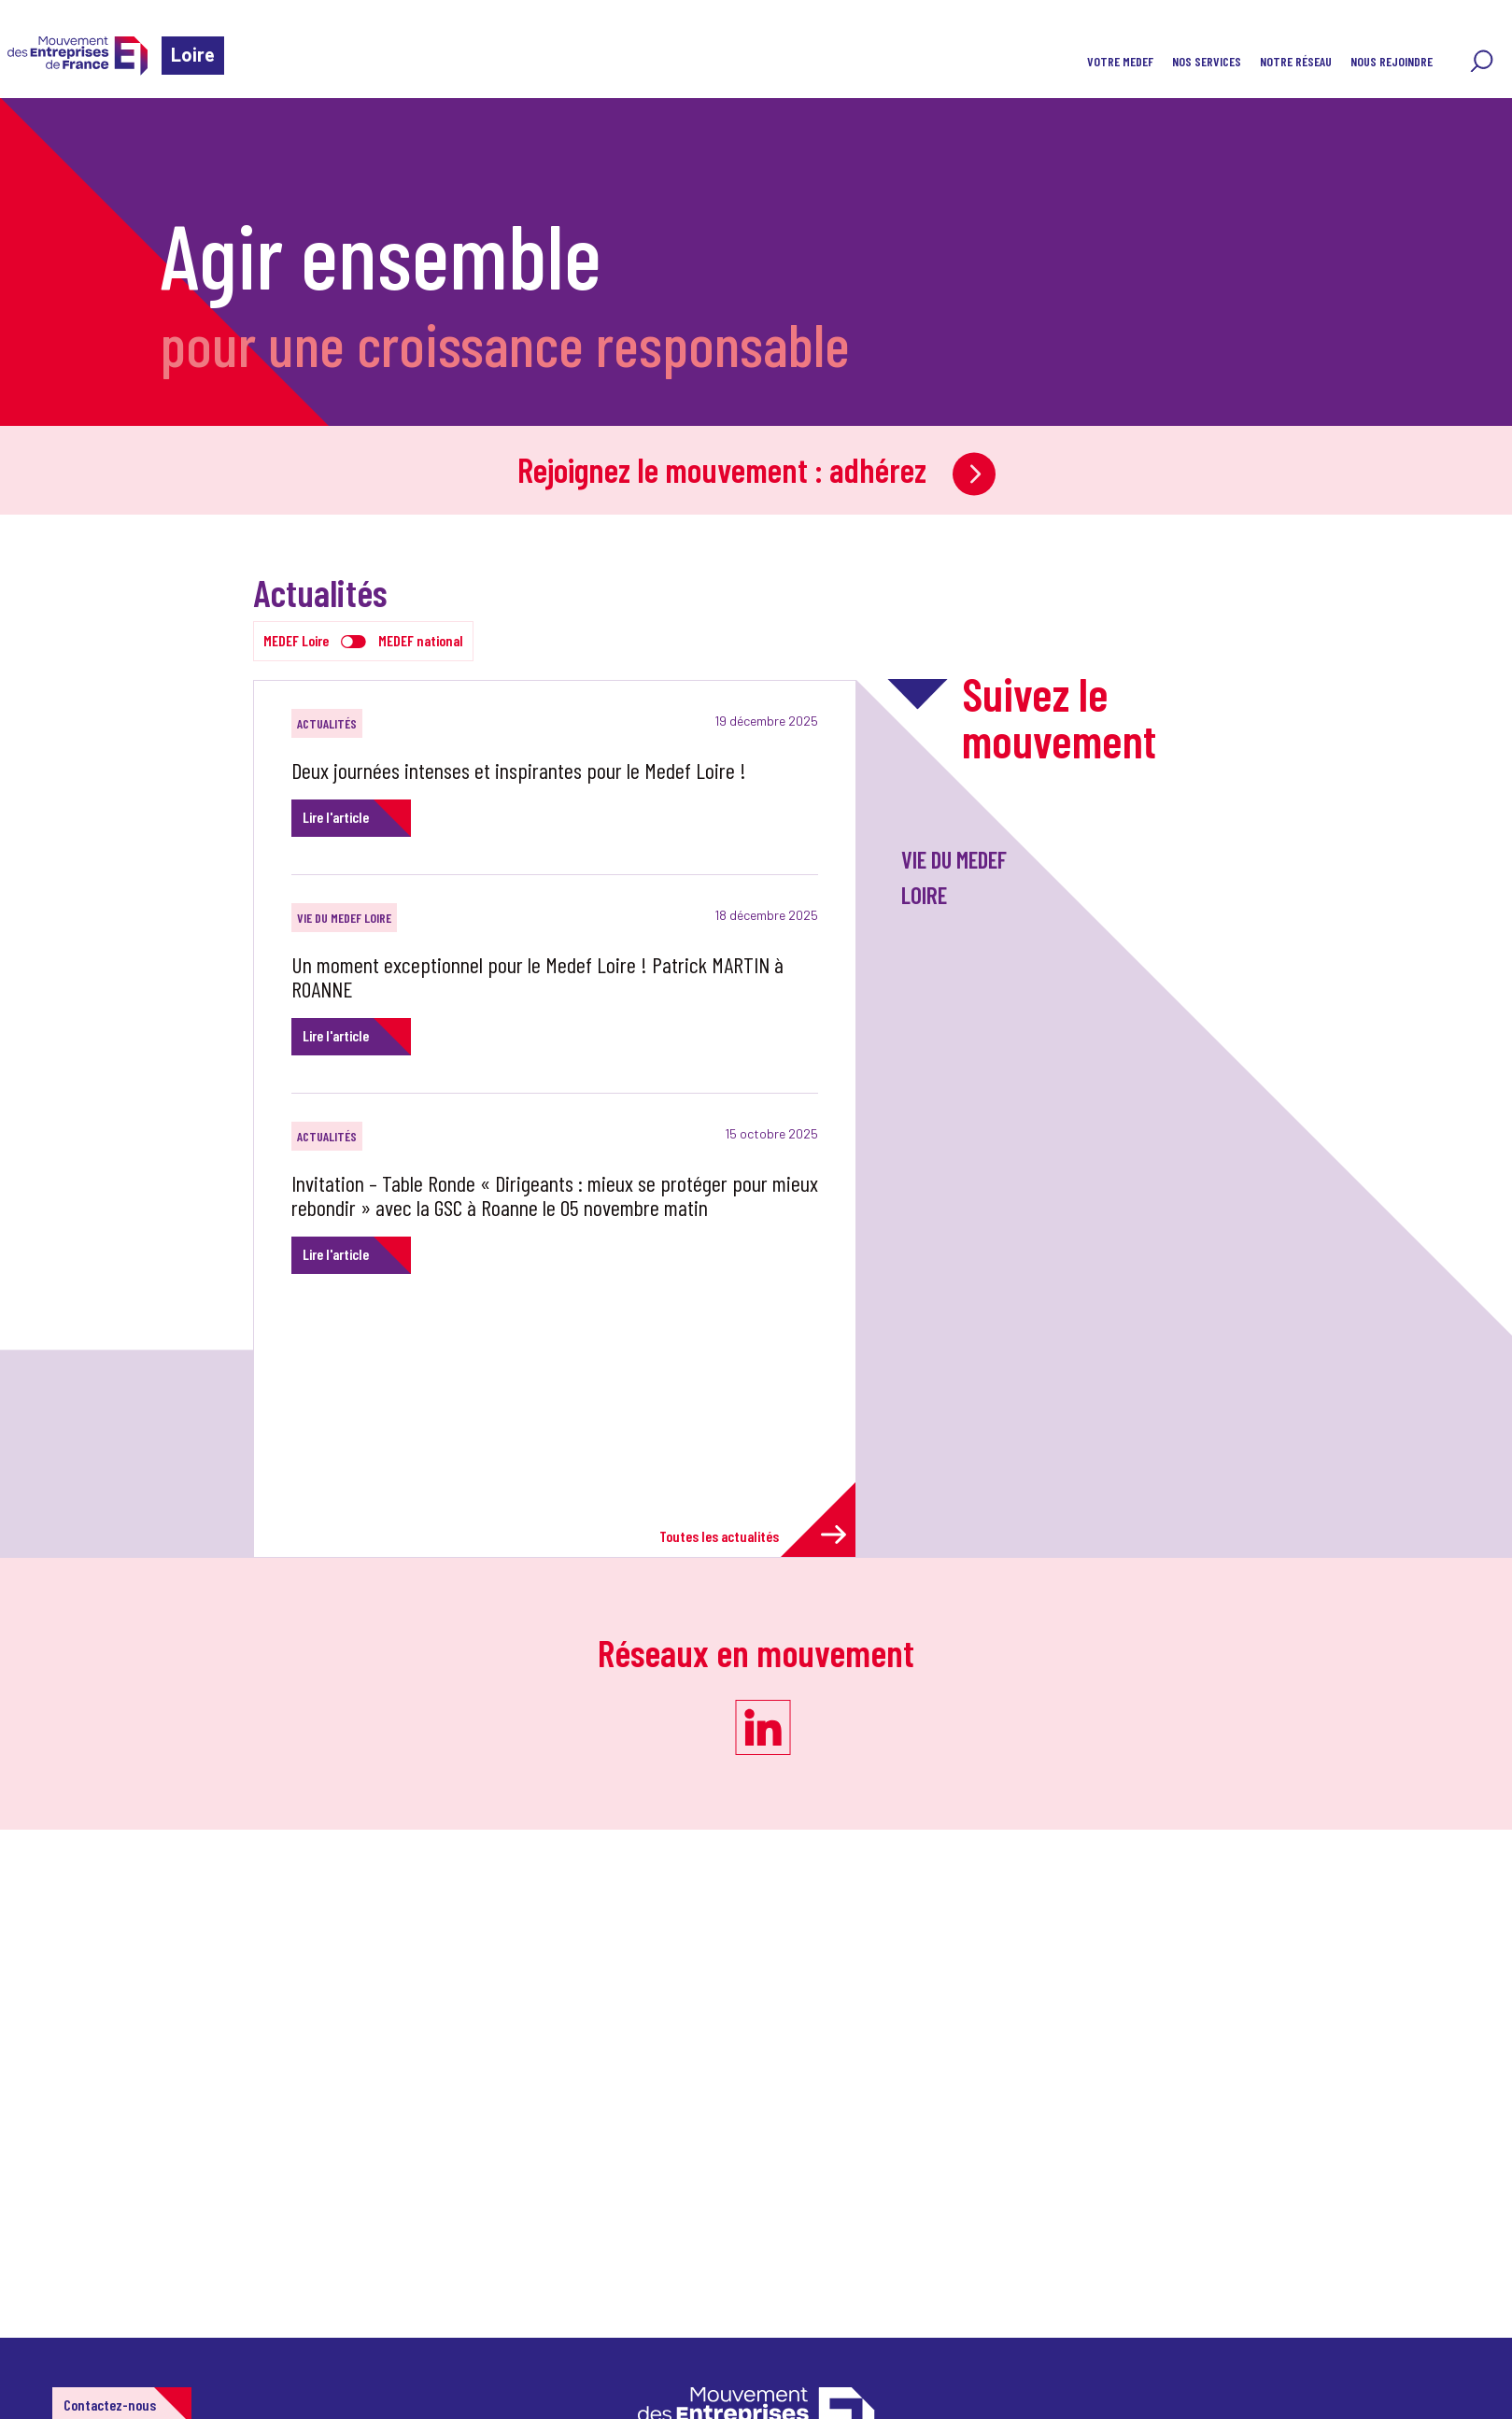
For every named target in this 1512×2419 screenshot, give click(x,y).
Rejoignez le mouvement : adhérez (756, 469)
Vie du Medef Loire (344, 918)
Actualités (327, 723)
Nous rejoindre (1391, 61)
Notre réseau (1296, 61)
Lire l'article (336, 817)
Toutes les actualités (752, 1535)
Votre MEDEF (1120, 61)
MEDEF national (420, 640)
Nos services (1206, 61)
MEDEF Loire (296, 640)
